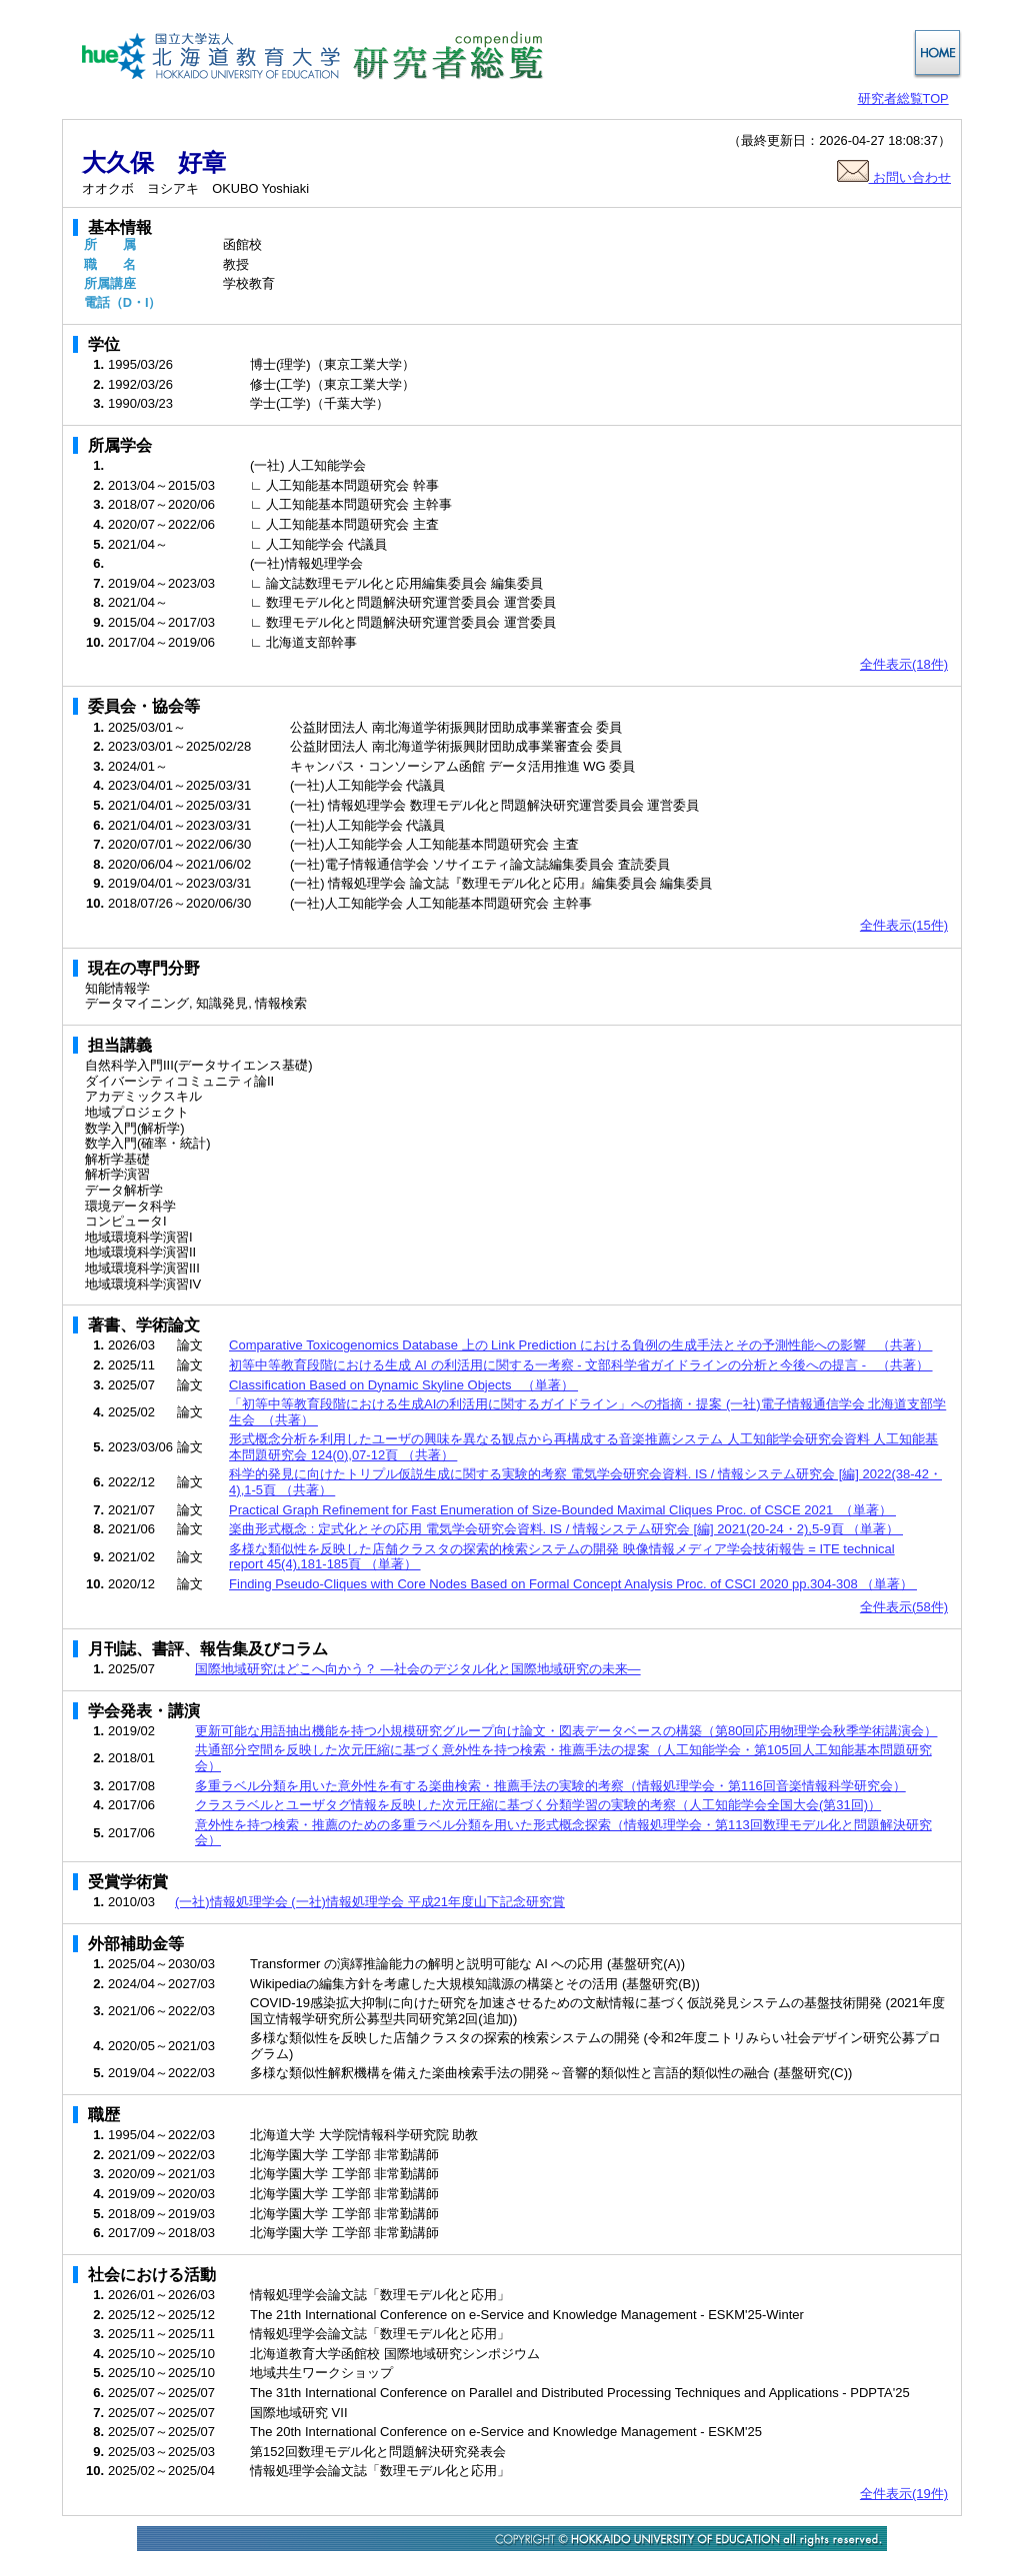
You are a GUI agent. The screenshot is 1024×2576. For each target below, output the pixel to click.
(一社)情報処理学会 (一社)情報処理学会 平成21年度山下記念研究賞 (370, 1901)
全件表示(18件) (904, 664)
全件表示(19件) (904, 2493)
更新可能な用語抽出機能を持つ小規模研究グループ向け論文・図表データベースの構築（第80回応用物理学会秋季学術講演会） (566, 1730)
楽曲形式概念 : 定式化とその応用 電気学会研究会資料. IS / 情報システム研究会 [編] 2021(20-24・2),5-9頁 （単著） (566, 1528)
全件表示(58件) (904, 1606)
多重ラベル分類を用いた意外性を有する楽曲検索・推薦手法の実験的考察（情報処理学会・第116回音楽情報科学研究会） (550, 1785)
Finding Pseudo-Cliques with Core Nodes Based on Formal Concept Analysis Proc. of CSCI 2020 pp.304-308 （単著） (573, 1583)
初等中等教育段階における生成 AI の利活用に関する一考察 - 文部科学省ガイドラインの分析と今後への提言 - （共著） (580, 1364)
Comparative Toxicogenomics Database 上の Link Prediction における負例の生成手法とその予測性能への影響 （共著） (580, 1344)
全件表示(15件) (904, 925)
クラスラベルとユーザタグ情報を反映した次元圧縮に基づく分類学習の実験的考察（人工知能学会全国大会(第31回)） (538, 1804)
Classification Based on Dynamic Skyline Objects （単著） (403, 1384)
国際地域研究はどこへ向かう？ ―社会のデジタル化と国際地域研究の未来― (418, 1668)
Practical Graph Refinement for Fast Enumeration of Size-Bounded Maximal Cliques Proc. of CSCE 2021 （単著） (562, 1509)
